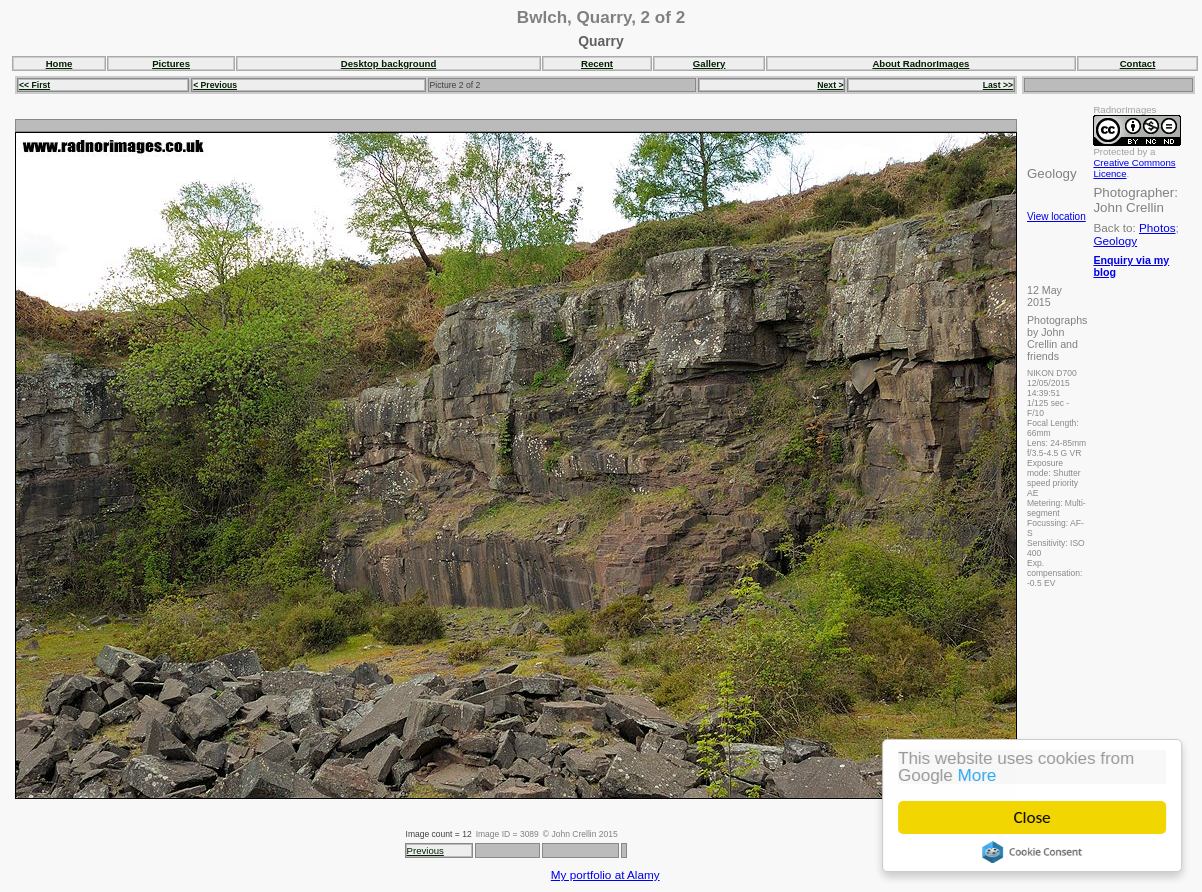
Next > (830, 85)
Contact (1138, 63)
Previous (425, 850)
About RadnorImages (920, 63)
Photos (1157, 227)
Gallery (709, 63)
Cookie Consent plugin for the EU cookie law (1032, 852)
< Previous (215, 85)
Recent (597, 63)
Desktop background (388, 63)
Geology (1115, 240)
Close (1032, 817)
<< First (34, 85)
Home (59, 63)
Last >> (998, 85)
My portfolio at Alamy (605, 874)
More (977, 775)
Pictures (171, 63)
